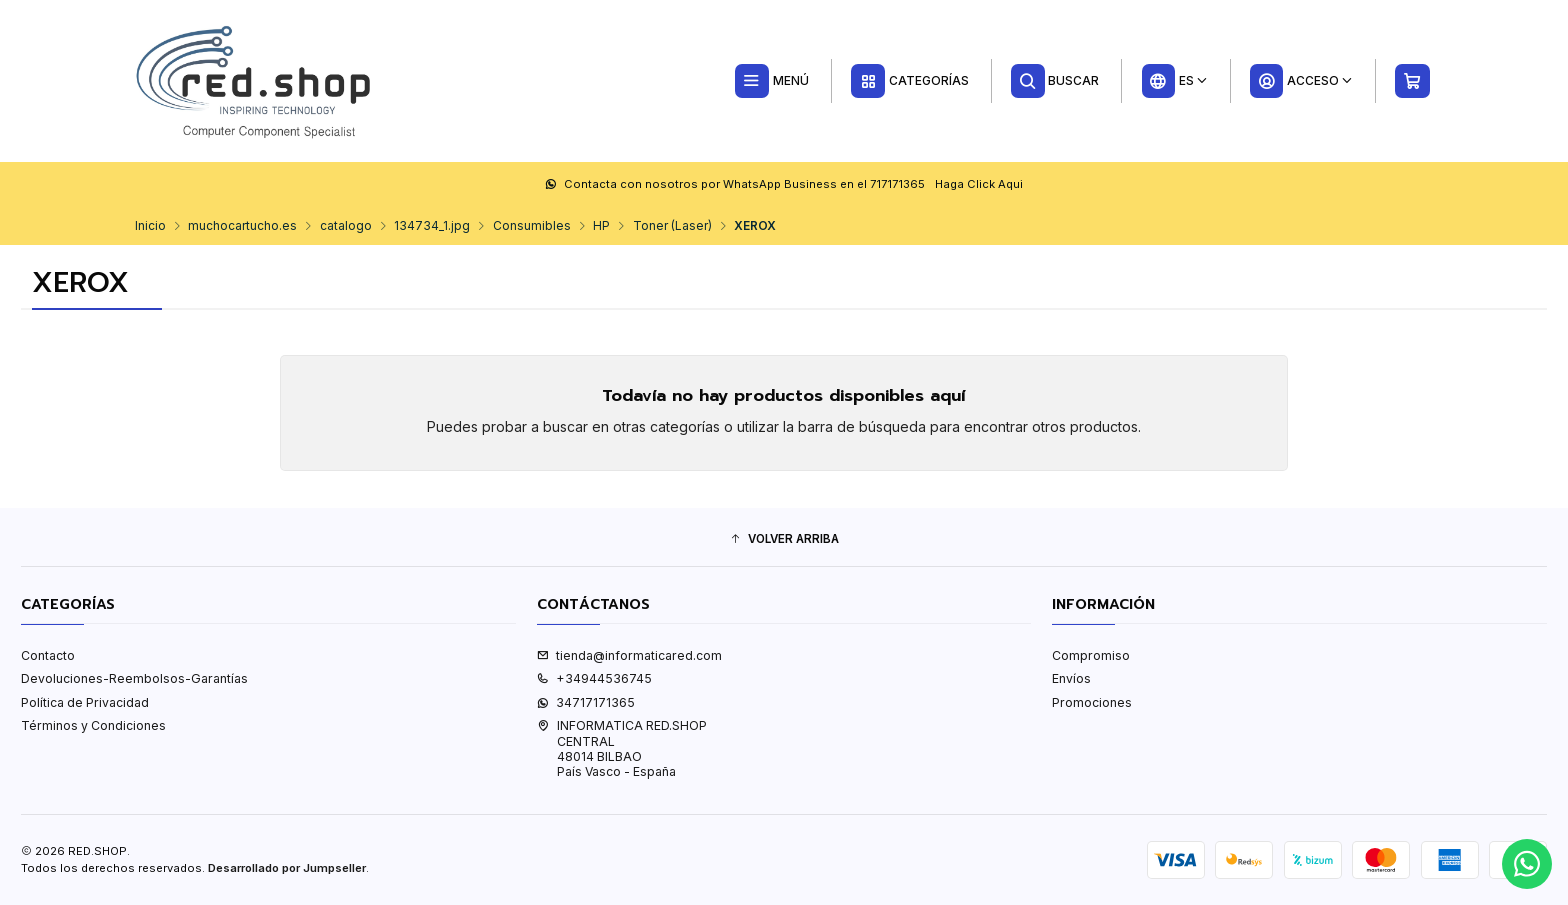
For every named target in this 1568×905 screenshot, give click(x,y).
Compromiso (1091, 655)
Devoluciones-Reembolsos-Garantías (134, 678)
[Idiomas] (1174, 81)
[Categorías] (909, 81)
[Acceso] (1301, 81)
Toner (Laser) (672, 226)
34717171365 (586, 702)
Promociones (1092, 702)
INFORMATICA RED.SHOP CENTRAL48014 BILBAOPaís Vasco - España (622, 748)
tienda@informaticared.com (629, 655)
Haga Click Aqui (979, 184)
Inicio (150, 226)
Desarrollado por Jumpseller (287, 868)
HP (601, 226)
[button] (784, 539)
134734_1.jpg (432, 226)
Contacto (48, 655)
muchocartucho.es (242, 226)
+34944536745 (594, 678)
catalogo (346, 226)
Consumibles (532, 226)
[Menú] (771, 81)
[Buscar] (1055, 81)
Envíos (1071, 678)
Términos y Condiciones (93, 725)
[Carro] (1413, 81)
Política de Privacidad (85, 702)
